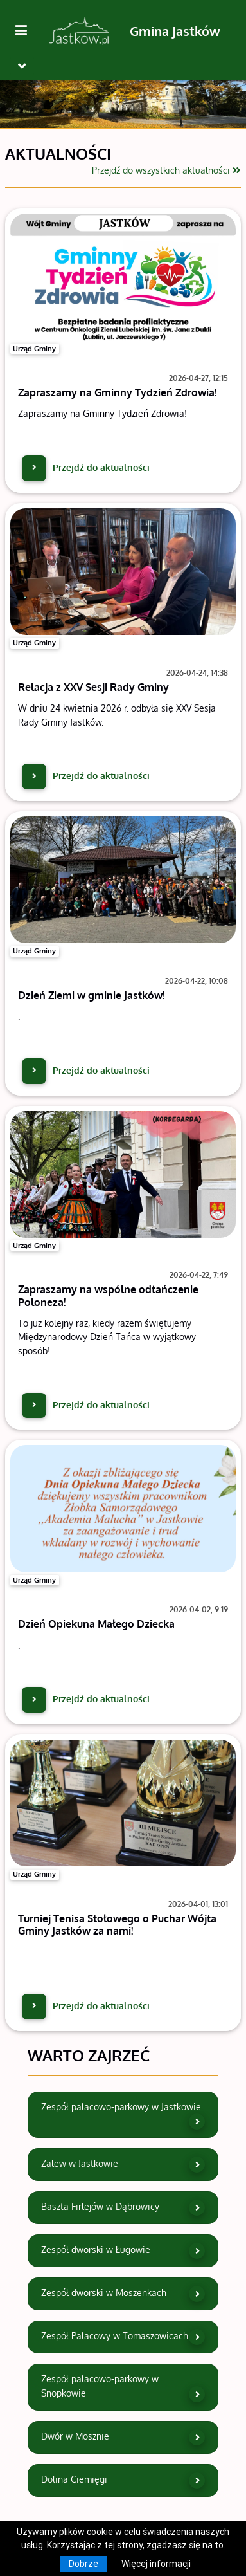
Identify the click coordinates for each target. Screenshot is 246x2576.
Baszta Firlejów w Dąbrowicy (123, 2208)
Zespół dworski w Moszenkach (123, 2294)
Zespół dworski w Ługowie (123, 2251)
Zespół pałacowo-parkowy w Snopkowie (123, 2387)
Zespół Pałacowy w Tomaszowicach (123, 2337)
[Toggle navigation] (22, 66)
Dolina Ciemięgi (123, 2480)
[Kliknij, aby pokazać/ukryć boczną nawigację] (26, 31)
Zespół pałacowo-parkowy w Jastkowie (123, 2115)
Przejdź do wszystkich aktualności (166, 170)
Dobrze (83, 2564)
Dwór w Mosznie (123, 2437)
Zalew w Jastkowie (123, 2165)
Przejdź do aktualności (86, 467)
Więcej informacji (156, 2564)
